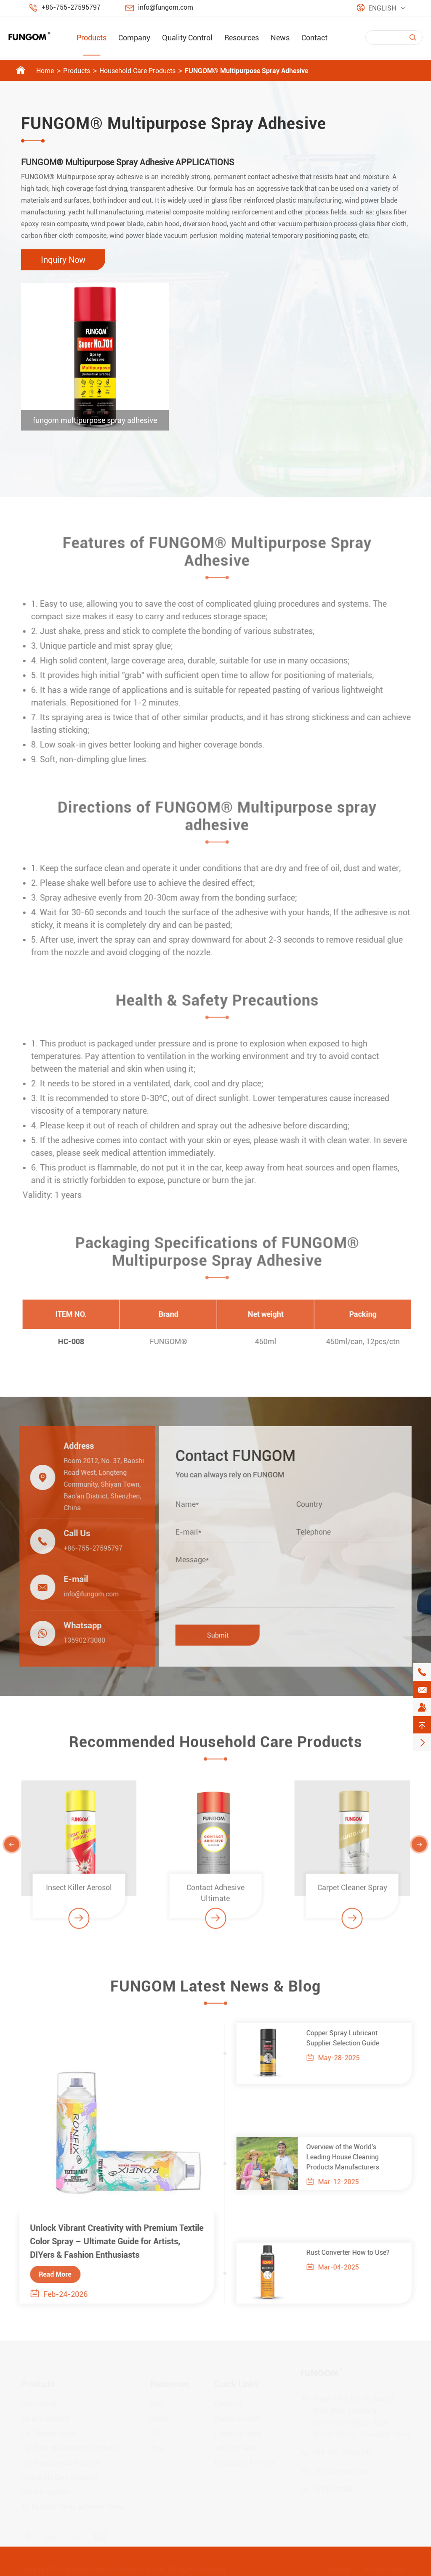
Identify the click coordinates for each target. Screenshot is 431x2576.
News (280, 37)
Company (134, 37)
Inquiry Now (63, 260)
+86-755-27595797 (71, 7)
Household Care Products (137, 71)
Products (91, 37)
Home (45, 71)
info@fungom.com (165, 7)
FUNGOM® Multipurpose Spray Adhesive (246, 71)
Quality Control (187, 37)
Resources (241, 37)
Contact (314, 37)
